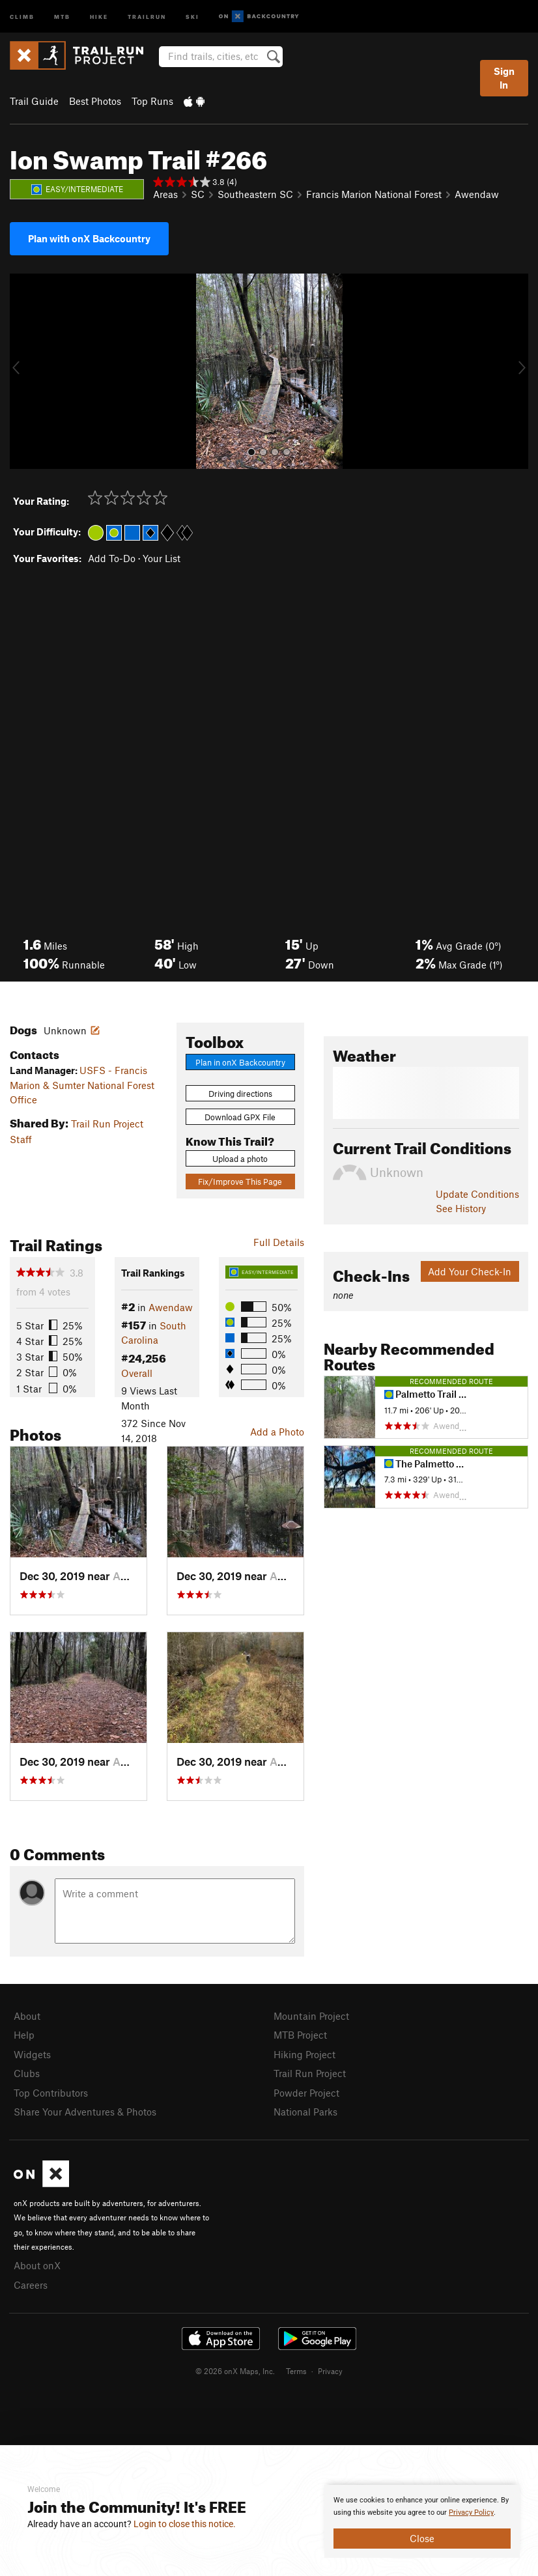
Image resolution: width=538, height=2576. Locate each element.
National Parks (305, 2111)
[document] (422, 2521)
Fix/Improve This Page (240, 1181)
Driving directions (240, 1093)
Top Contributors (51, 2093)
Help (24, 2035)
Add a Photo (277, 1431)
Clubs (27, 2073)
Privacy (330, 2370)
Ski (192, 16)
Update (477, 1194)
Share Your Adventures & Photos (85, 2111)
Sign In (504, 78)
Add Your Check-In (469, 1271)
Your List (161, 558)
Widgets (32, 2054)
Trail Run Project (310, 2073)
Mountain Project (311, 2016)
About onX (37, 2265)
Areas (165, 194)
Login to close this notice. (185, 2524)
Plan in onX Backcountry (240, 1062)
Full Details (278, 1242)
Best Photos (95, 101)
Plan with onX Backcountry (89, 238)
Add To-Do (111, 558)
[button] (23, 371)
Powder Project (306, 2093)
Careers (31, 2285)
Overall (136, 1373)
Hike (99, 16)
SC (198, 194)
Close (422, 2538)
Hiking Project (304, 2054)
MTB (62, 16)
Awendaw (477, 194)
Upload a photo (240, 1159)
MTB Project (300, 2035)
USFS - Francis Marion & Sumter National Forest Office (82, 1084)
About (27, 2016)
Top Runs (152, 101)
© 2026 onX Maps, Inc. (235, 2370)
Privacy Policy (471, 2512)
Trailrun (147, 16)
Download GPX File (240, 1117)
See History (461, 1208)
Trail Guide (34, 101)
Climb (22, 16)
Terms (296, 2370)
